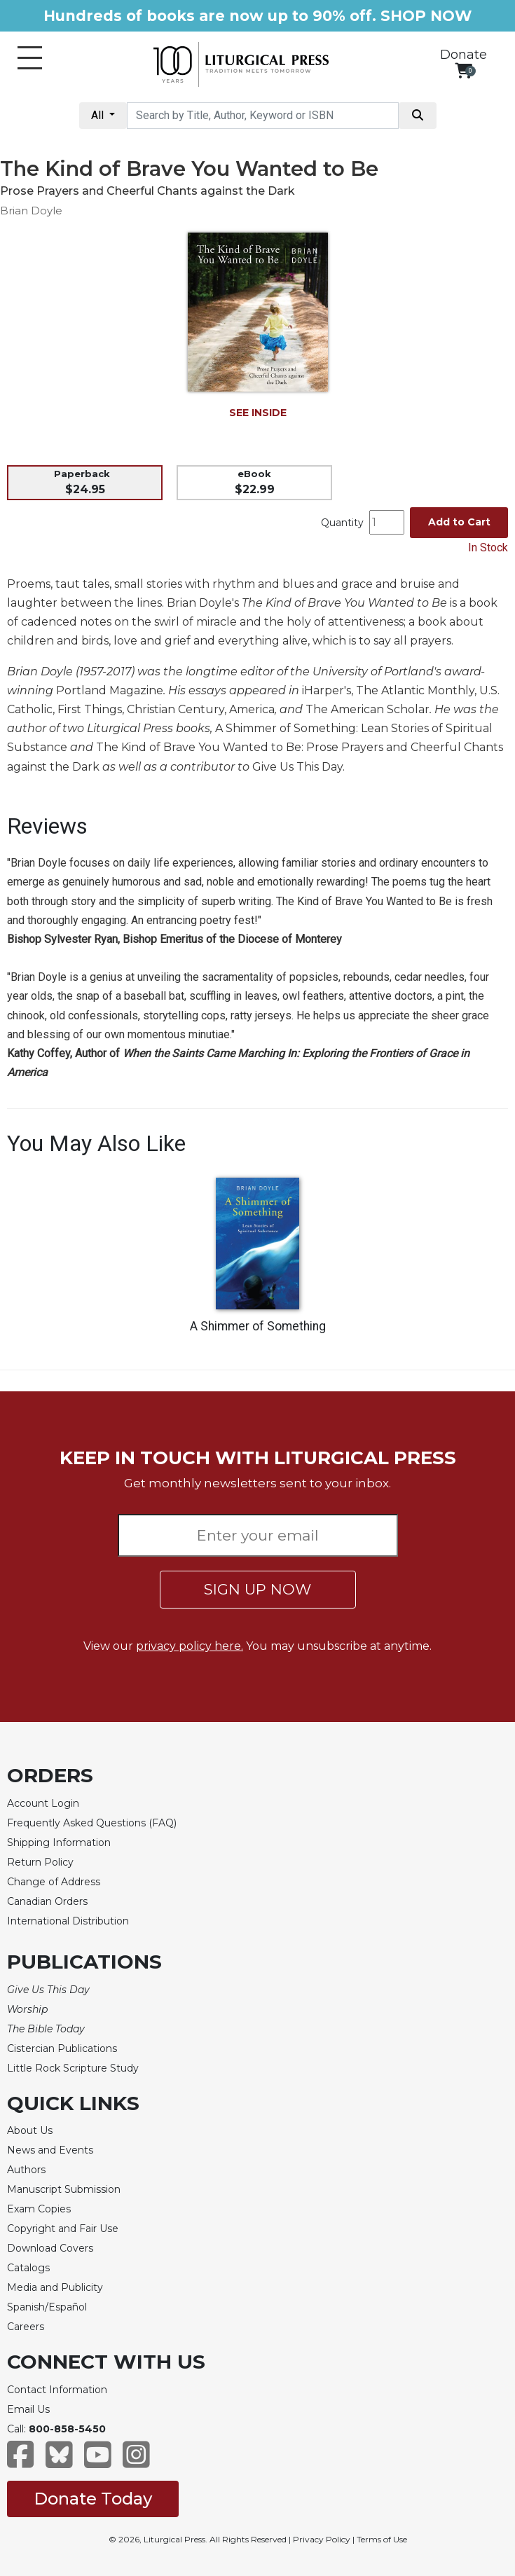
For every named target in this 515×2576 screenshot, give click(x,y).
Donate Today (93, 2498)
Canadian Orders (47, 1901)
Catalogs (28, 2267)
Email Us (28, 2409)
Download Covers (50, 2248)
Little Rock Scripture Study (73, 2068)
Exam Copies (39, 2209)
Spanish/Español (47, 2307)
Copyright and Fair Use (62, 2228)
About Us (30, 2130)
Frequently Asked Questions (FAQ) (92, 1823)
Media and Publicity (55, 2287)
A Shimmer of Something (258, 1326)
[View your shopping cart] (463, 70)
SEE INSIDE (258, 412)
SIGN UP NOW (257, 1589)
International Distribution (68, 1921)
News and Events (50, 2150)
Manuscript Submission (64, 2189)
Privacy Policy (321, 2539)
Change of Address (53, 1881)
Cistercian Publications (62, 2048)
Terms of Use (382, 2539)
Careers (25, 2326)
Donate (463, 54)
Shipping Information (59, 1842)
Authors (26, 2169)
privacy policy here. (189, 1646)
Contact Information (57, 2389)
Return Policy (40, 1862)
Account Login (43, 1803)
